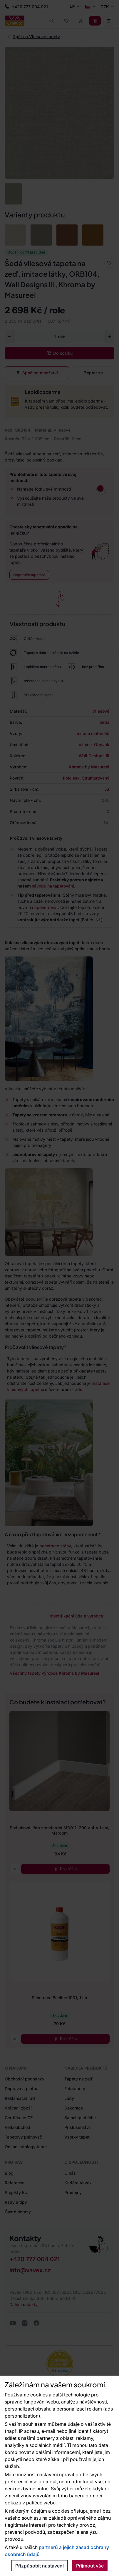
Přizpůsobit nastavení (39, 2566)
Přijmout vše (90, 2566)
